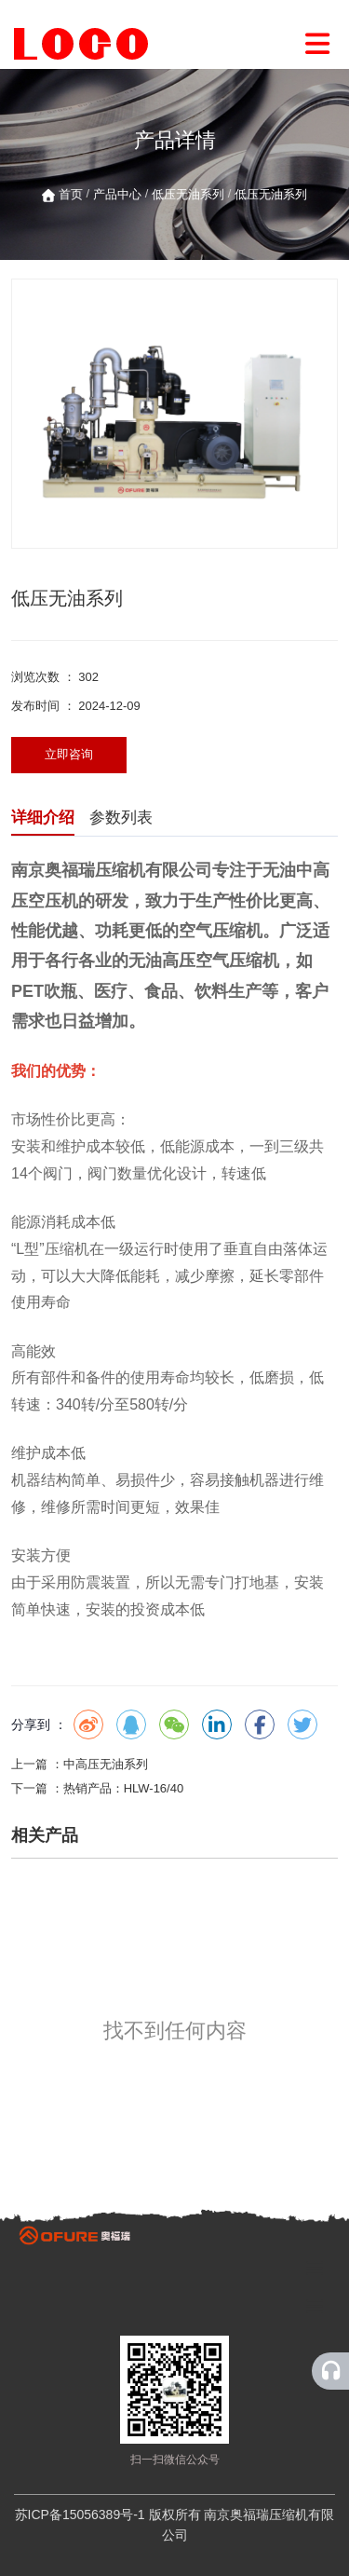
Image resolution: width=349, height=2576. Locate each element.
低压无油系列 (188, 194)
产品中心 (117, 194)
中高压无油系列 (105, 1764)
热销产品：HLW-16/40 (123, 1788)
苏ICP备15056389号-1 (80, 2514)
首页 (73, 194)
